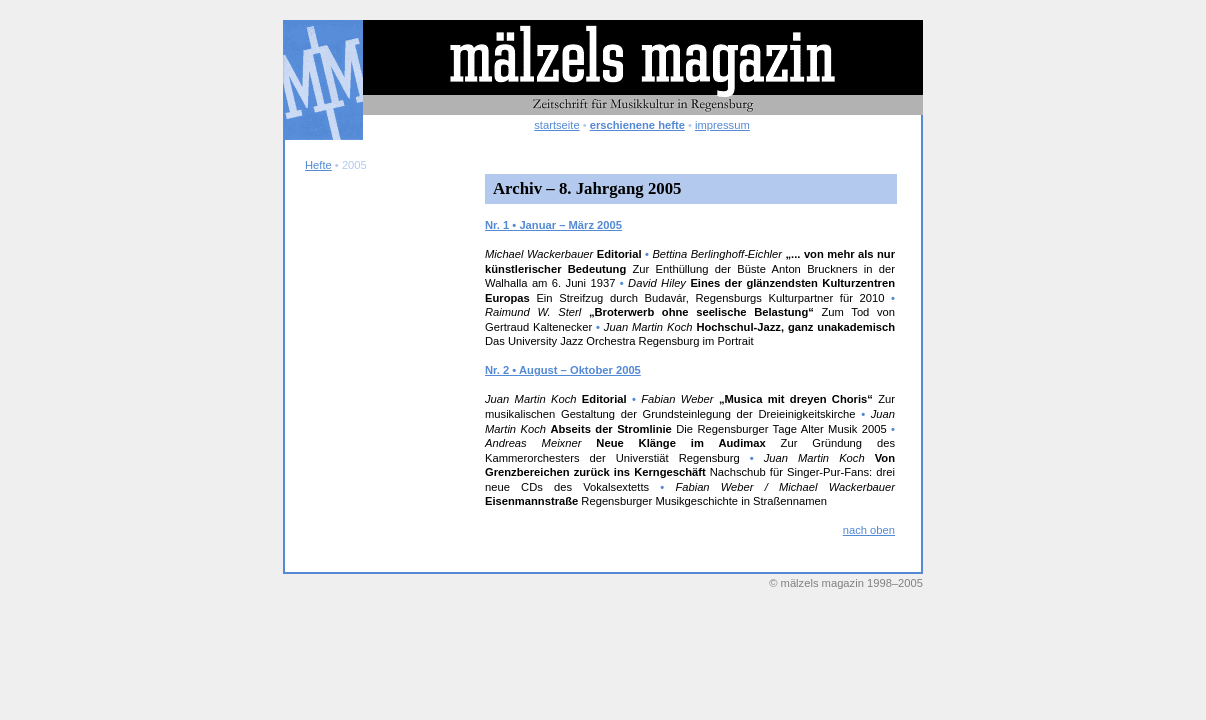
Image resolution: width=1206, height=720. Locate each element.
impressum (722, 125)
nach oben (869, 530)
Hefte (318, 165)
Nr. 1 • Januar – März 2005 (553, 225)
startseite (556, 125)
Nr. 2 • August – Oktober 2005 (563, 370)
